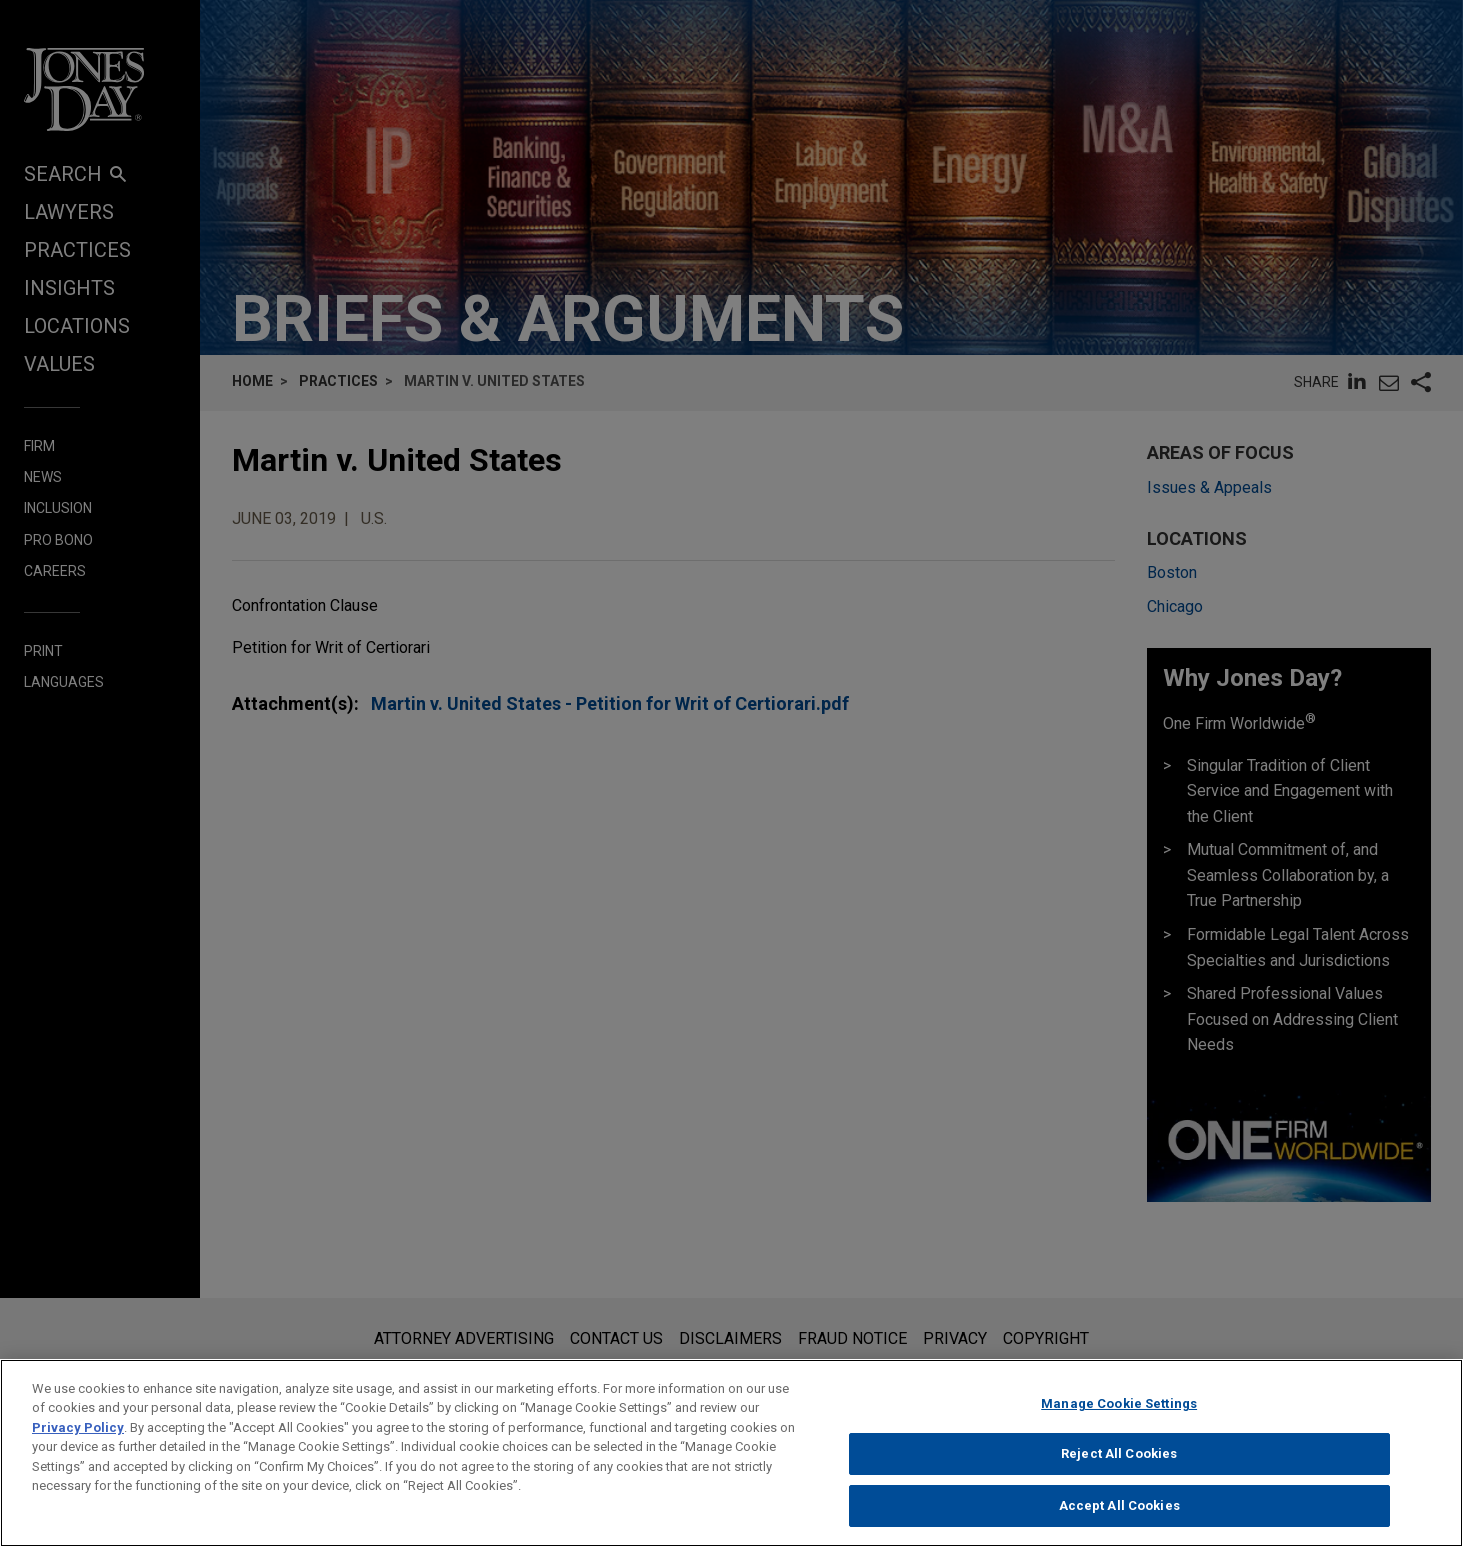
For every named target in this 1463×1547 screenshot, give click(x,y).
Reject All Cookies (1119, 1465)
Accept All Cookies (1119, 1517)
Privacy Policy (78, 1439)
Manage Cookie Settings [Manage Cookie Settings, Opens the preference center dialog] (1119, 1415)
